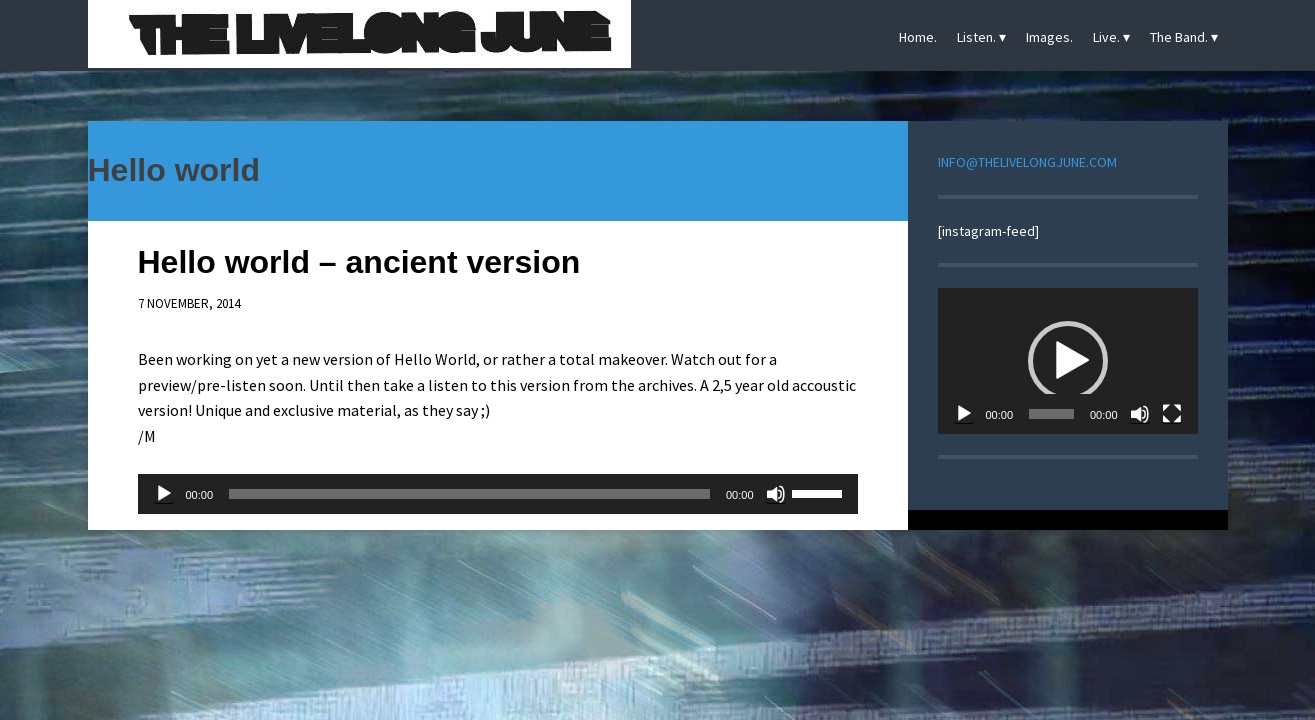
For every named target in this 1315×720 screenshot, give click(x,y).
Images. (1049, 37)
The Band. (1179, 37)
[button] (1068, 361)
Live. (1106, 37)
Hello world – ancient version (359, 262)
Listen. (976, 37)
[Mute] (776, 494)
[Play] (164, 494)
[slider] (469, 494)
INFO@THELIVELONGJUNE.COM (1027, 162)
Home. (918, 37)
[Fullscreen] (1172, 414)
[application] (498, 494)
